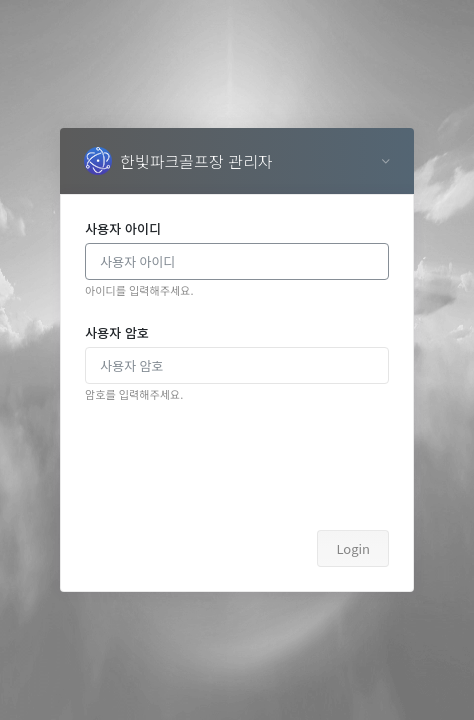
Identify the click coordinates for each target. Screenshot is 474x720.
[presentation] (237, 467)
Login (353, 548)
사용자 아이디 (123, 228)
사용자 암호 (117, 332)
